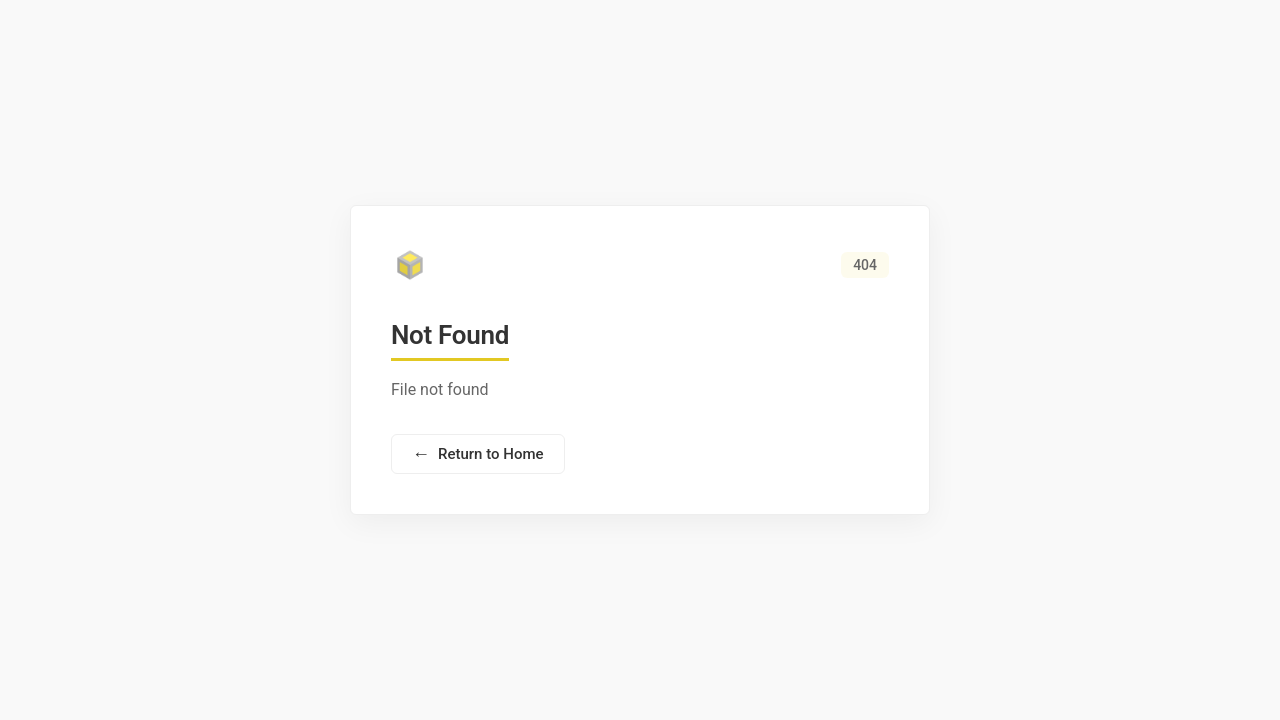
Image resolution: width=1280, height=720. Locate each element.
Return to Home (478, 453)
